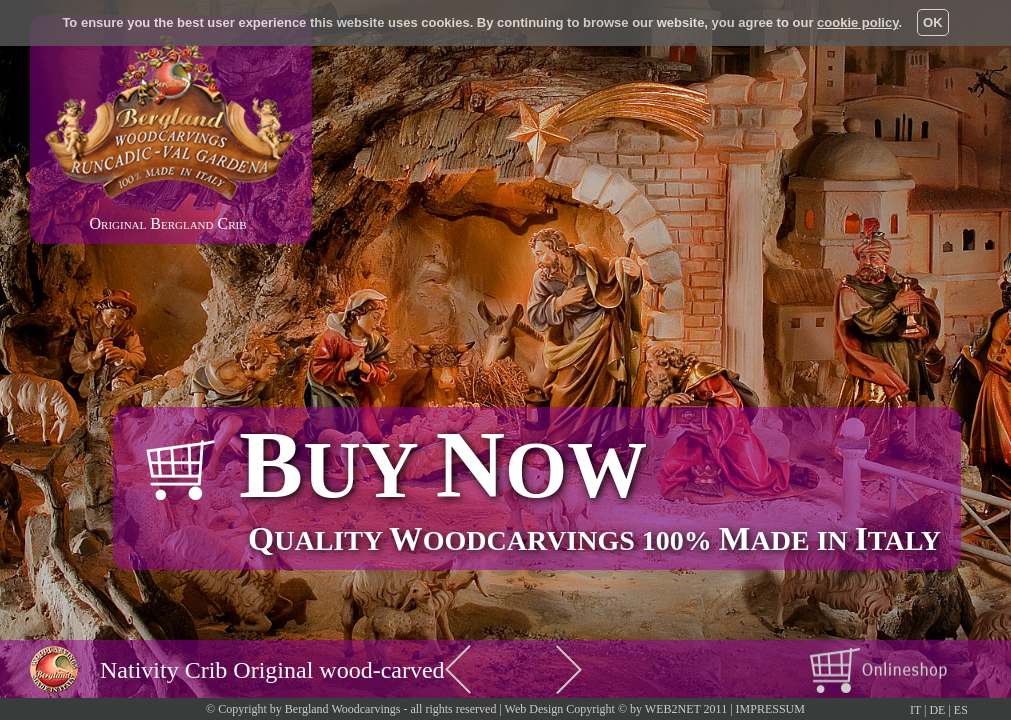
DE (937, 710)
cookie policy (857, 22)
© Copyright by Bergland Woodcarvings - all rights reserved (351, 709)
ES (961, 710)
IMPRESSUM (770, 709)
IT (915, 710)
